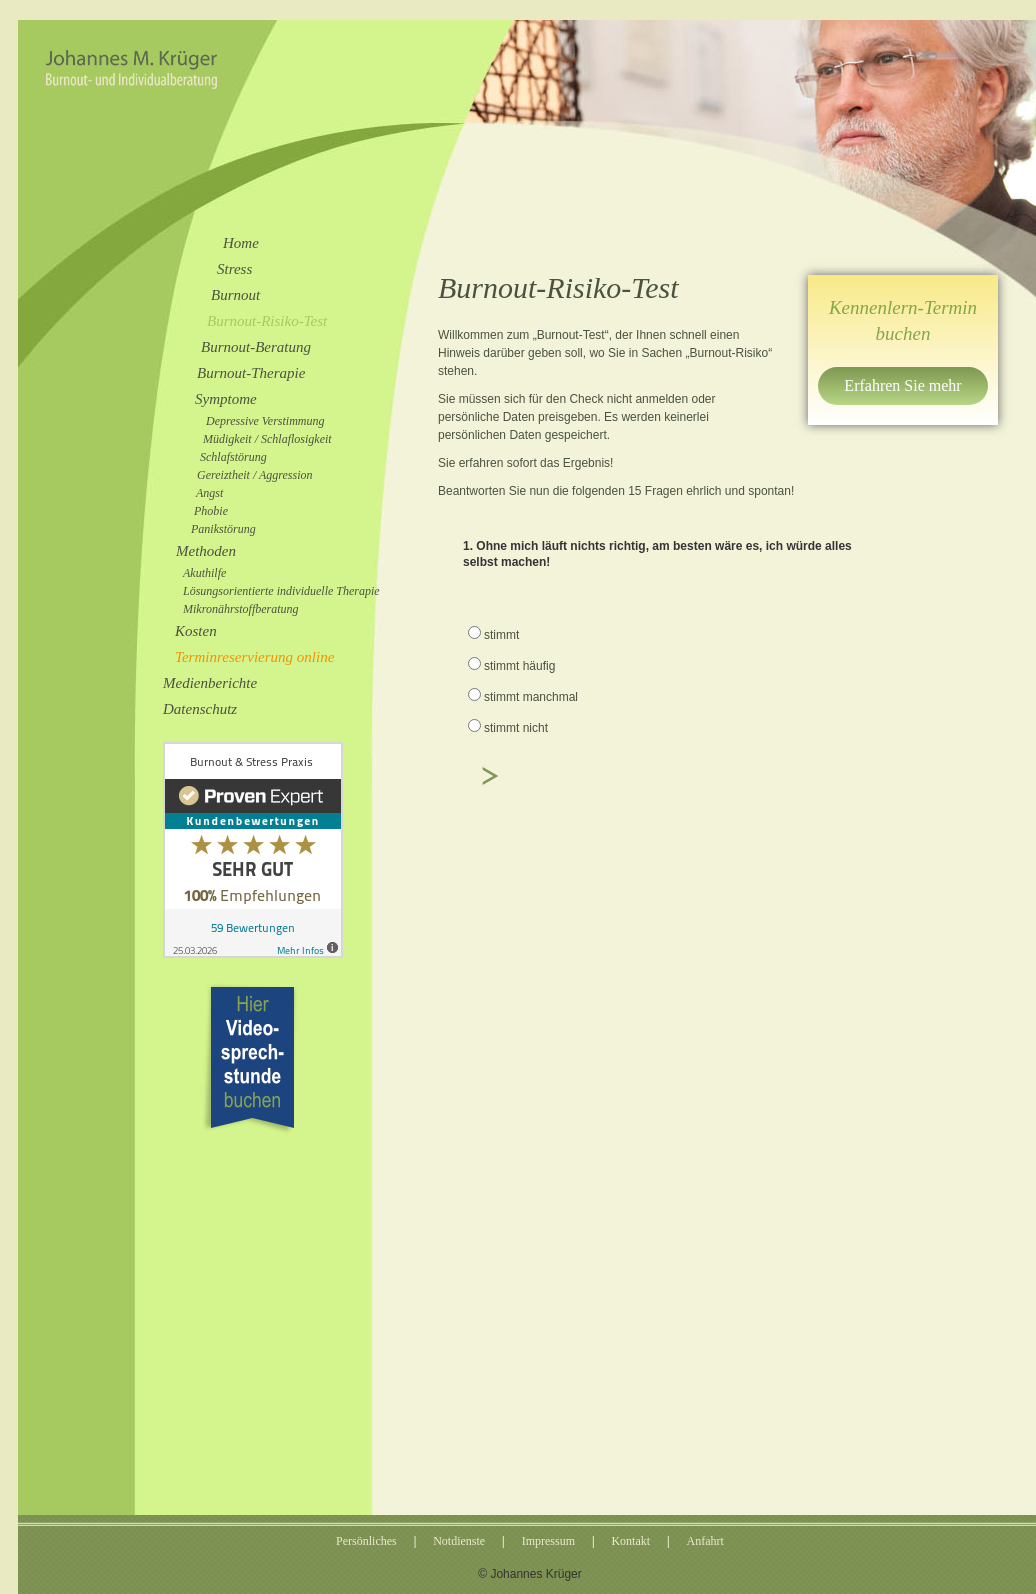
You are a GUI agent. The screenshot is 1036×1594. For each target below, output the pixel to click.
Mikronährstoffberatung (241, 609)
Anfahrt (705, 1541)
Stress (234, 269)
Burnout (235, 295)
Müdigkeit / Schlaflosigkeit (267, 439)
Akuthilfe (204, 573)
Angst (209, 493)
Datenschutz (200, 709)
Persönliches (366, 1541)
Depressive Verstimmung (265, 421)
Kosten (196, 631)
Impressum (548, 1541)
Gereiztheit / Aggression (255, 475)
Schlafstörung (233, 457)
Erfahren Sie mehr (902, 385)
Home (241, 243)
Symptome (226, 399)
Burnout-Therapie (251, 373)
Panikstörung (223, 529)
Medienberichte (210, 683)
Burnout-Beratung (256, 347)
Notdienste (459, 1541)
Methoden (206, 551)
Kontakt (630, 1541)
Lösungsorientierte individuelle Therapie (281, 591)
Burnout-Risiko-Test (267, 321)
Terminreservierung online (254, 657)
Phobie (211, 511)
